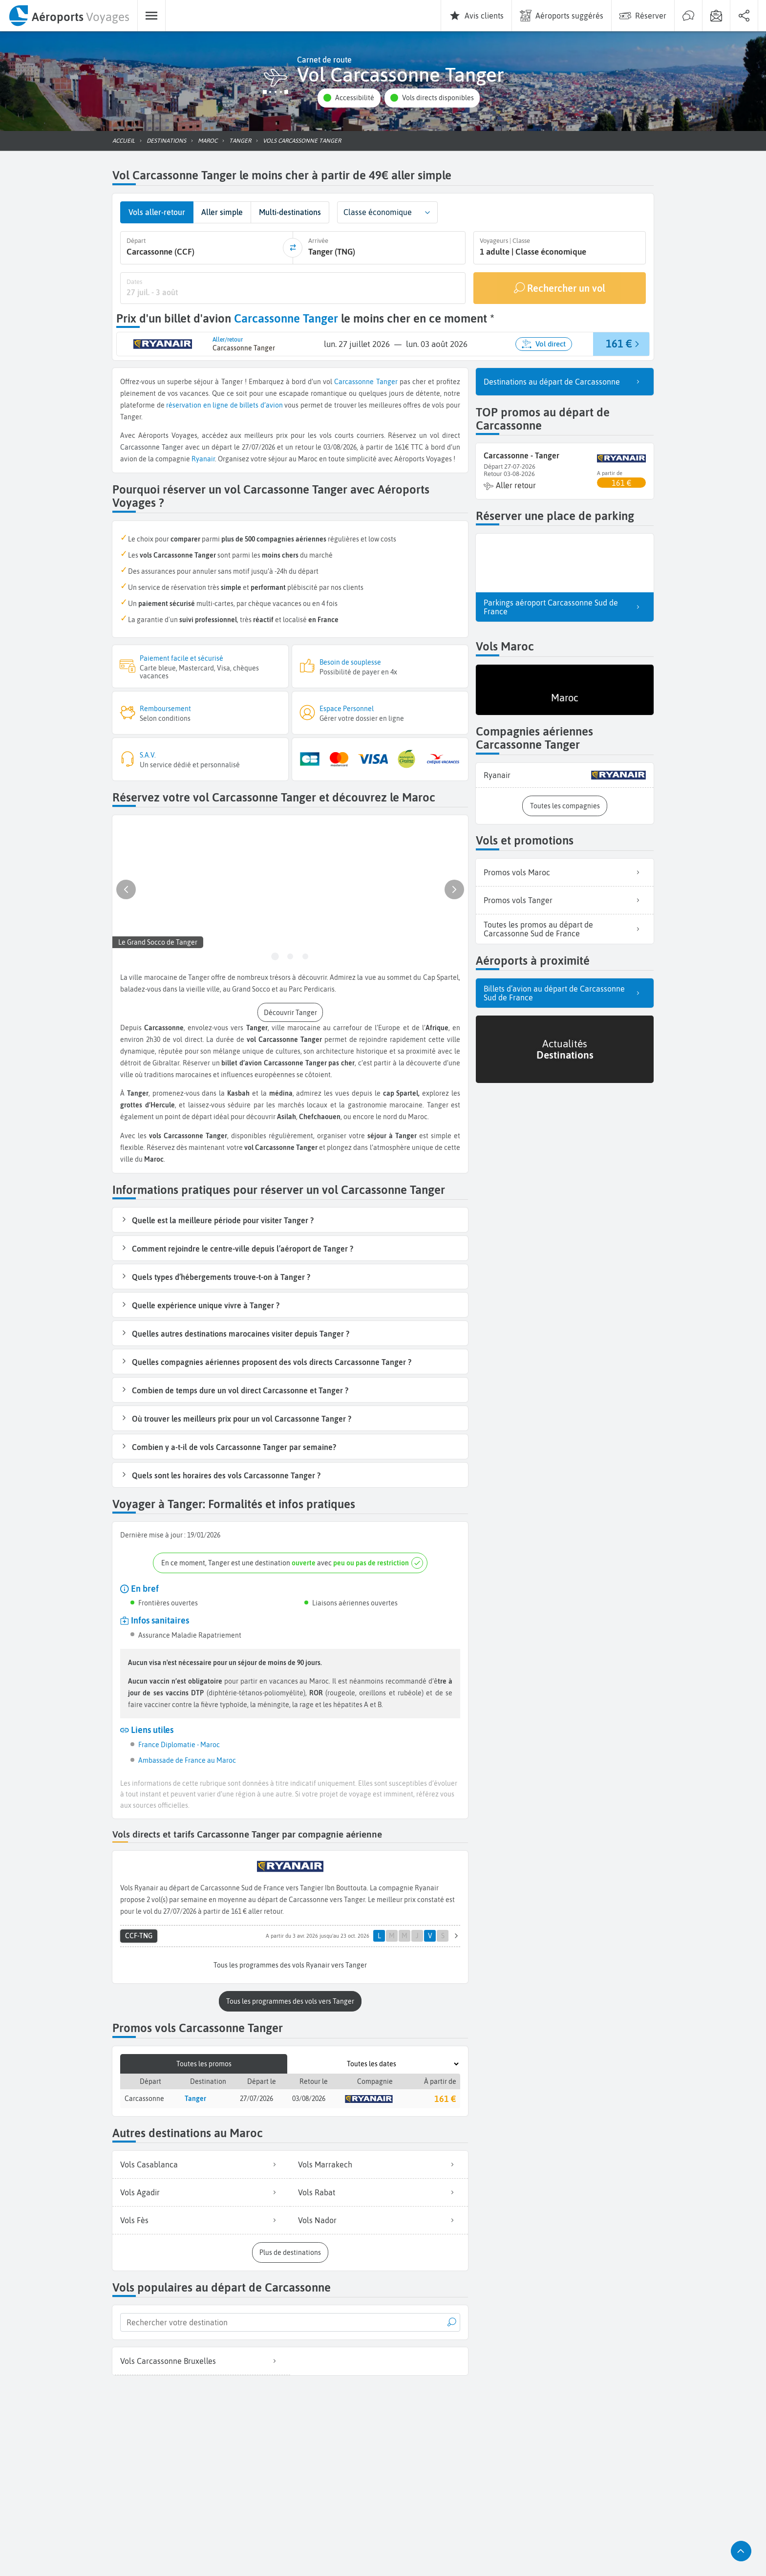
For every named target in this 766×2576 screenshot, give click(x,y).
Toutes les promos (204, 2062)
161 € (445, 2097)
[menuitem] (68, 15)
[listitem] (565, 773)
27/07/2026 (256, 2096)
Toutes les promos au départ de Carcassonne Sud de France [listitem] (565, 928)
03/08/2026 (308, 2096)
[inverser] (292, 247)
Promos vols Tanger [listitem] (565, 899)
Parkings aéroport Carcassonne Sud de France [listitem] (565, 606)
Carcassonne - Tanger (521, 454)
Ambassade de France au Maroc (187, 1759)
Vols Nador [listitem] (379, 2218)
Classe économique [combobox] (377, 212)
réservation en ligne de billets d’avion (224, 404)
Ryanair (203, 458)
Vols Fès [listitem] (201, 2218)
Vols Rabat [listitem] (379, 2190)
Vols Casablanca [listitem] (201, 2162)
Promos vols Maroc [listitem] (565, 871)
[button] (349, 98)
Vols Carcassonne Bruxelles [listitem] (201, 2359)
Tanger (387, 381)
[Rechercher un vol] (559, 287)
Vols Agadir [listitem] (201, 2190)
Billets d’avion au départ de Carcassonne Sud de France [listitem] (565, 992)
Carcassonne (354, 381)
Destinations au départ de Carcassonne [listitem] (565, 381)
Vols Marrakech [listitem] (379, 2162)
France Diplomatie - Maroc (179, 1744)
